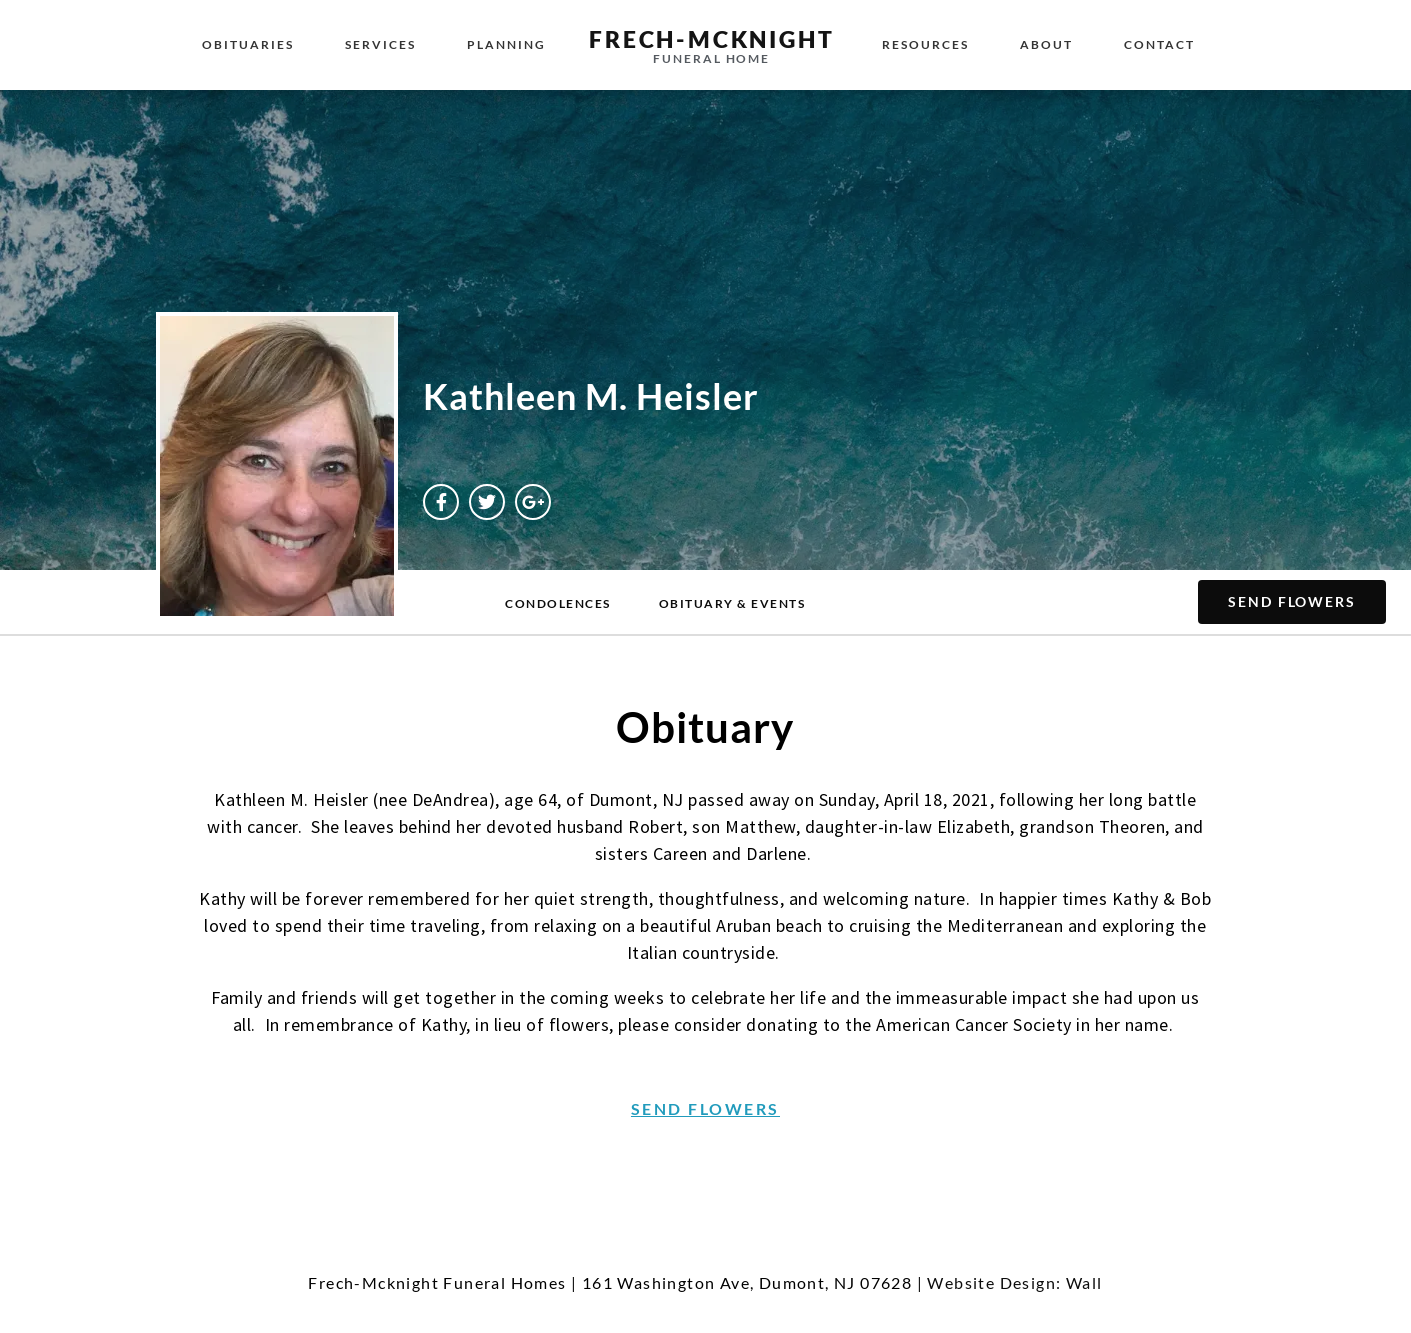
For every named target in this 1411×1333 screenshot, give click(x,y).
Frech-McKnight (711, 39)
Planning (506, 44)
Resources (925, 44)
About (1046, 44)
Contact (1159, 44)
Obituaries (248, 44)
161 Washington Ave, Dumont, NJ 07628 (747, 1282)
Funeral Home (711, 58)
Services (380, 44)
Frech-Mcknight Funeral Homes (437, 1282)
